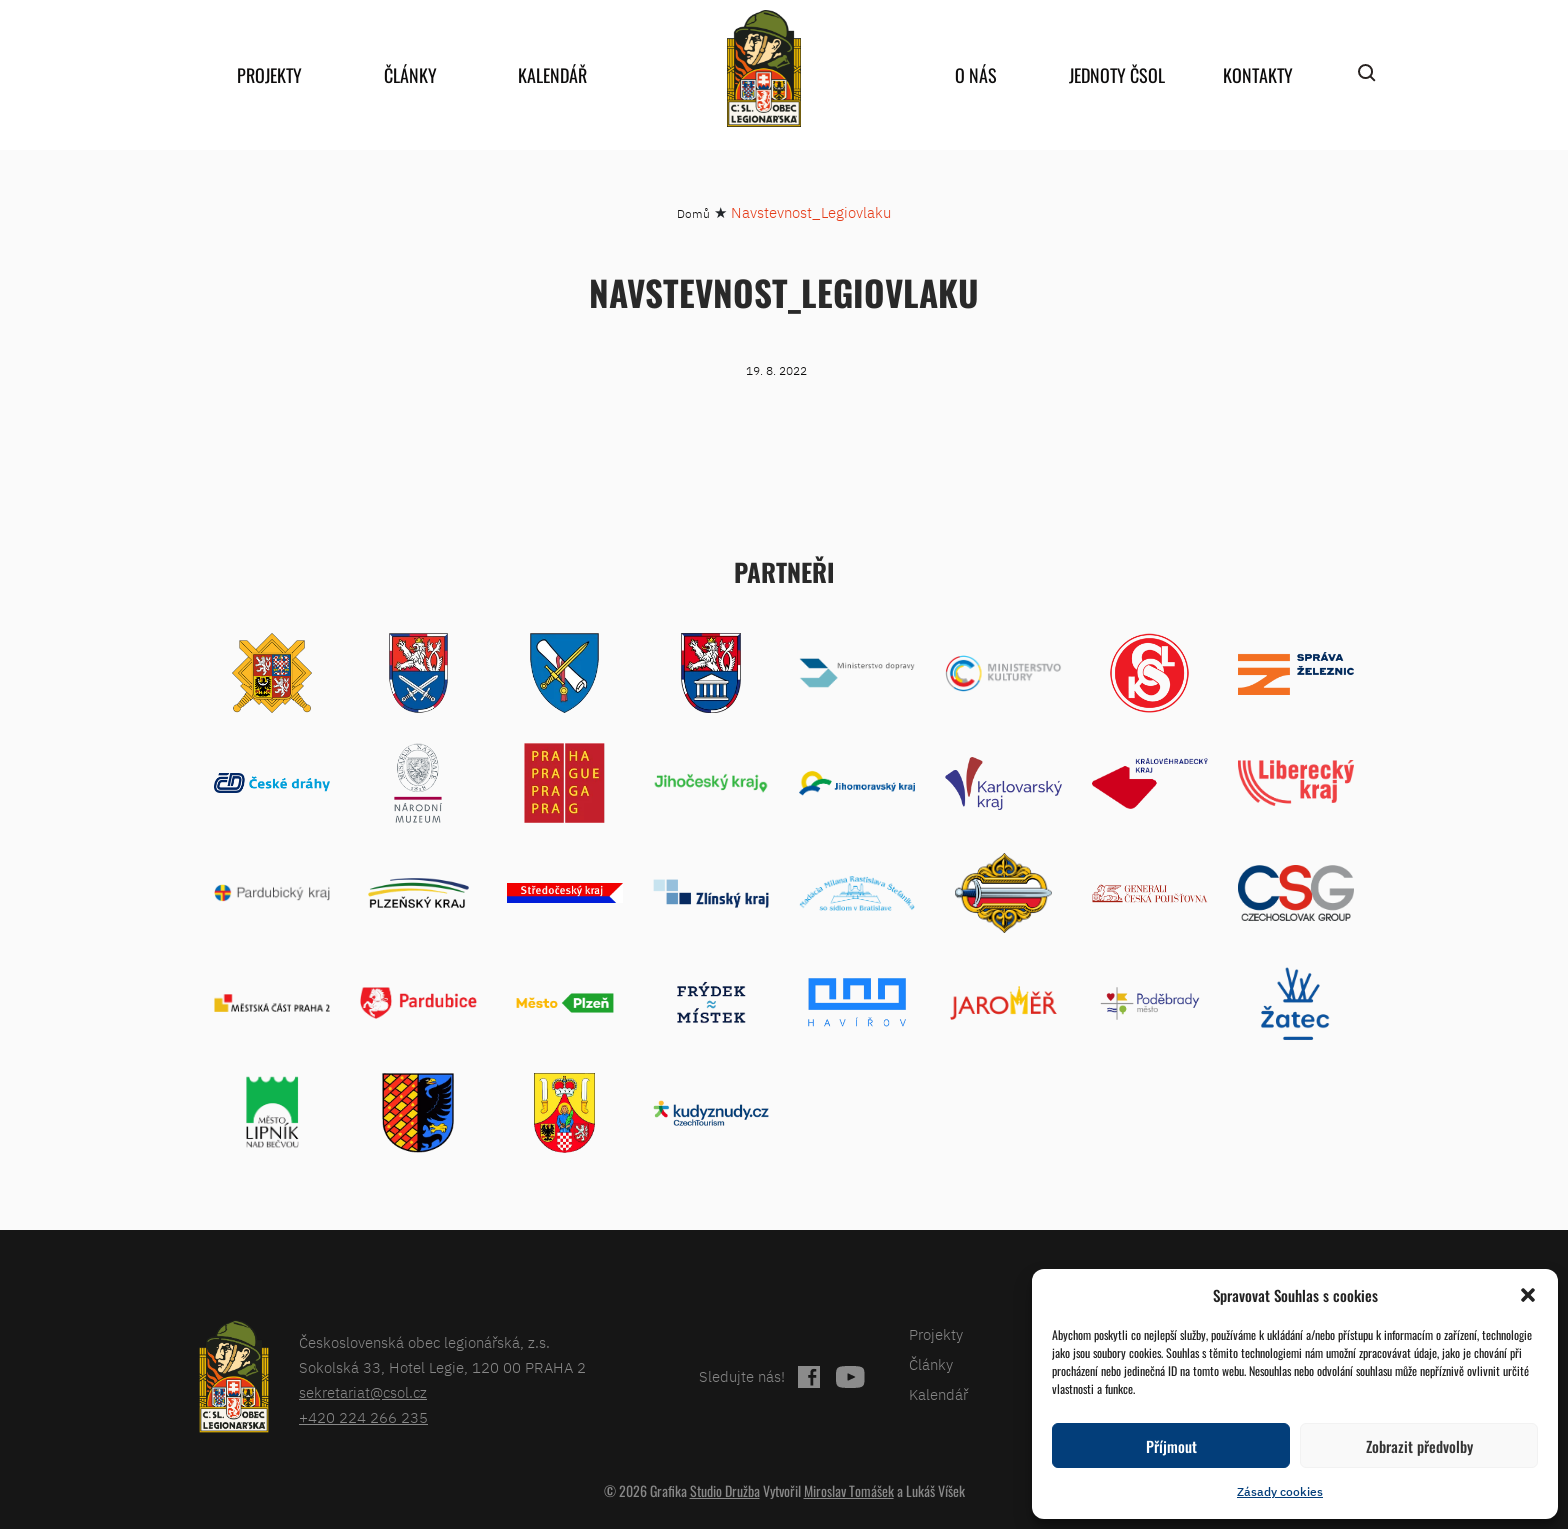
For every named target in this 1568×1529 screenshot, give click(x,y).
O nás (976, 75)
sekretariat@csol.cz (363, 1392)
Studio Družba (725, 1490)
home (764, 68)
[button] (1528, 1295)
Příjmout (1171, 1446)
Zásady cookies (1280, 1491)
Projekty (269, 75)
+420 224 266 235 (363, 1417)
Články (410, 75)
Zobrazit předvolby (1419, 1446)
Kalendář (552, 75)
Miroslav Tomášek (849, 1490)
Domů (693, 213)
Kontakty (1258, 75)
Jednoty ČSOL (1117, 75)
